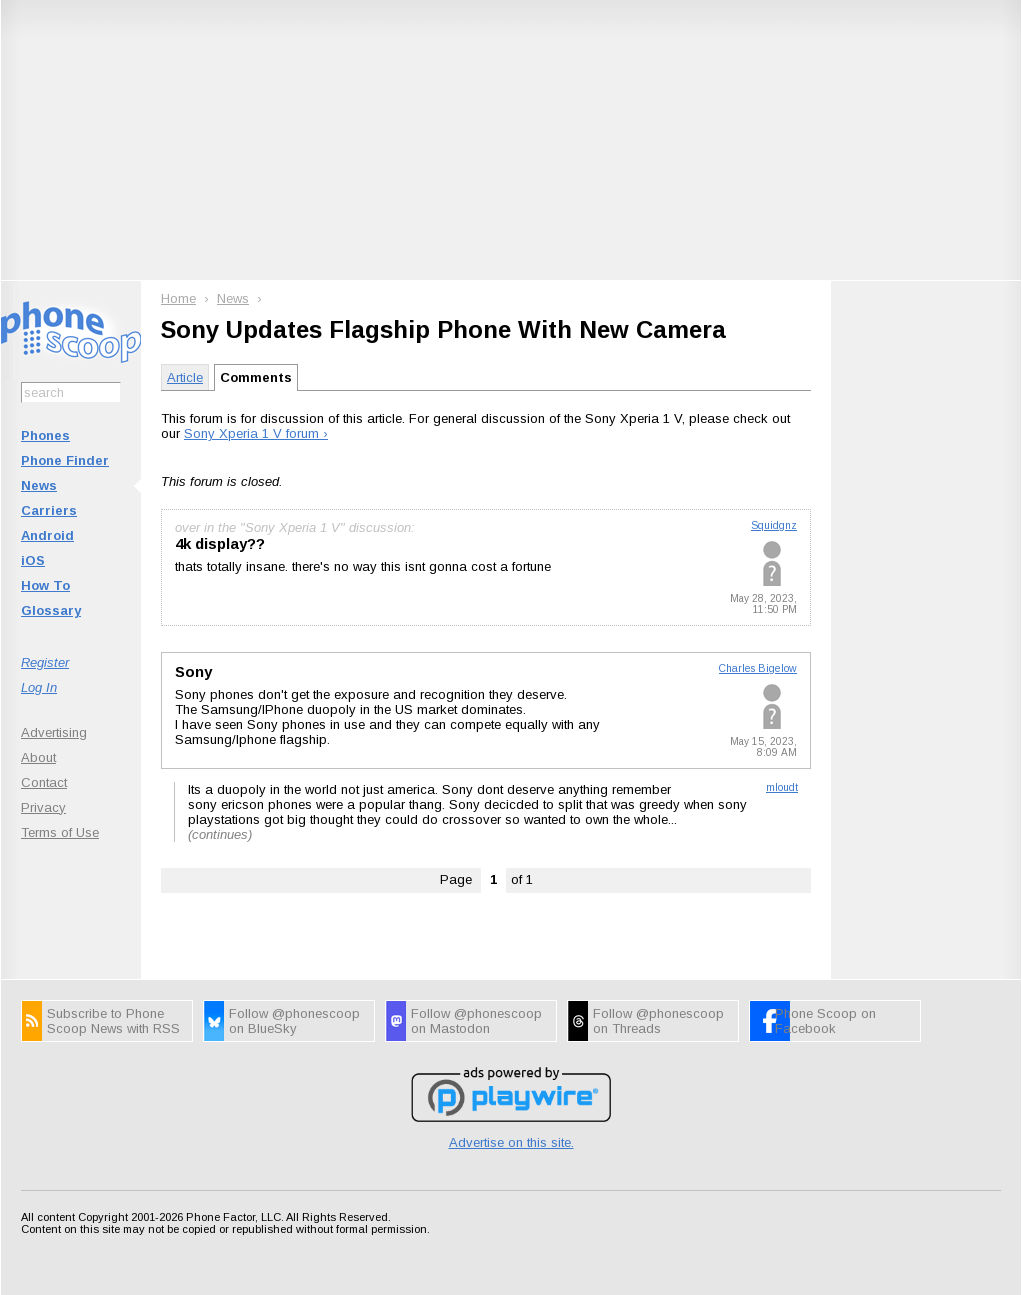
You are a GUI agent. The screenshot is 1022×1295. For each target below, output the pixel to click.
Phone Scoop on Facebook (825, 1021)
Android (47, 535)
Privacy (43, 807)
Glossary (51, 610)
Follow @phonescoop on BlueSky (294, 1021)
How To (45, 585)
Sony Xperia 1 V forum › (256, 433)
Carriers (49, 510)
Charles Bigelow (758, 668)
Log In (39, 687)
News (39, 485)
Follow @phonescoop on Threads (658, 1021)
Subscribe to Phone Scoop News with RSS (113, 1021)
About (38, 757)
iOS (33, 560)
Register (45, 662)
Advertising (54, 732)
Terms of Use (60, 832)
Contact (44, 782)
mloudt (782, 787)
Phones (45, 435)
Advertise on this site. (511, 1142)
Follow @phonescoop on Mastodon (476, 1021)
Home (178, 298)
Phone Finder (65, 460)
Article (185, 377)
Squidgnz (774, 525)
